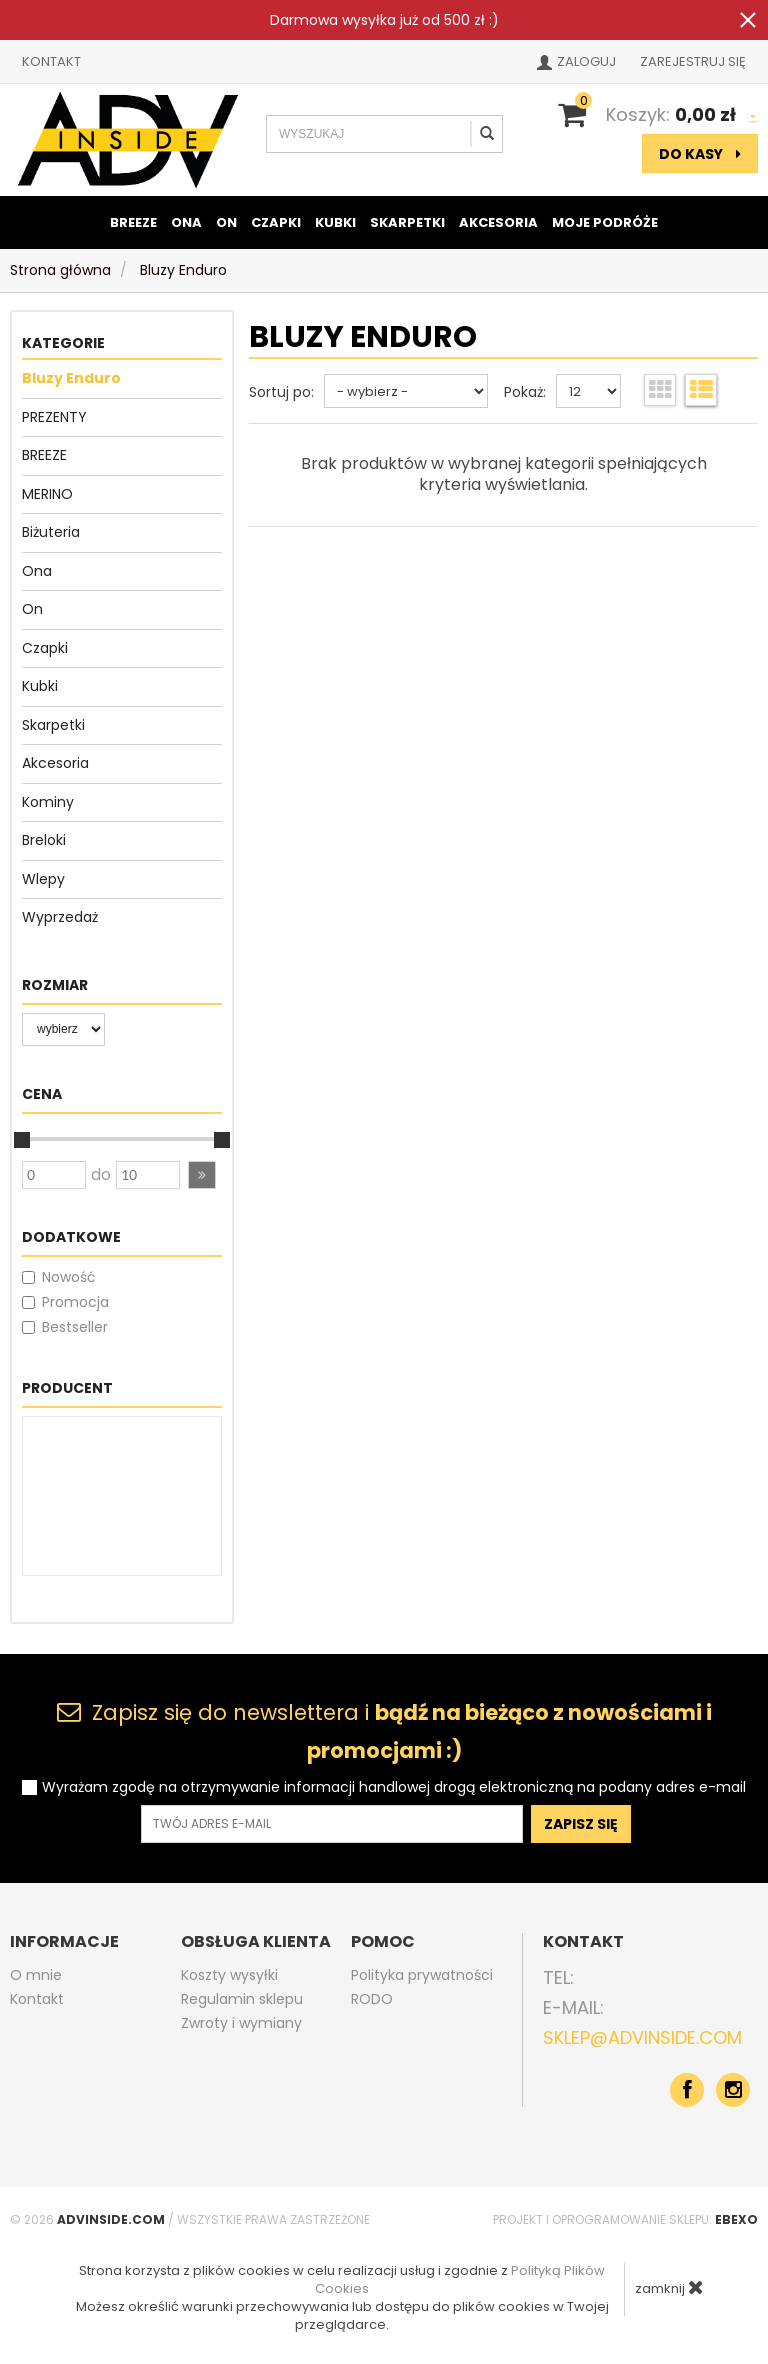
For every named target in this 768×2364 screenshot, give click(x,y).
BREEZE (133, 222)
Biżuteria (51, 532)
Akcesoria (498, 222)
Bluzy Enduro (71, 378)
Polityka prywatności (422, 1975)
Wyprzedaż (60, 917)
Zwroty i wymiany (241, 2023)
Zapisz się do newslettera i (384, 1731)
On (226, 222)
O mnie (36, 1975)
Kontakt (51, 61)
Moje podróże (605, 222)
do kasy (700, 154)
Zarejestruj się (693, 61)
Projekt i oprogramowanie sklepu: (625, 2219)
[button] (202, 1175)
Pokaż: (525, 392)
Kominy (48, 802)
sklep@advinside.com (642, 2037)
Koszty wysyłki (229, 1975)
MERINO (47, 494)
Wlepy (43, 879)
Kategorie (63, 343)
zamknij (669, 2287)
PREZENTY (54, 417)
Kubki (335, 222)
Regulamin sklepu (242, 1999)
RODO (372, 1999)
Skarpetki (407, 222)
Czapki (276, 222)
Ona (186, 222)
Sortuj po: (281, 392)
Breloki (44, 840)
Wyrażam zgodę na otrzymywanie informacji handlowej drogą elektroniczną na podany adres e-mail (394, 1787)
